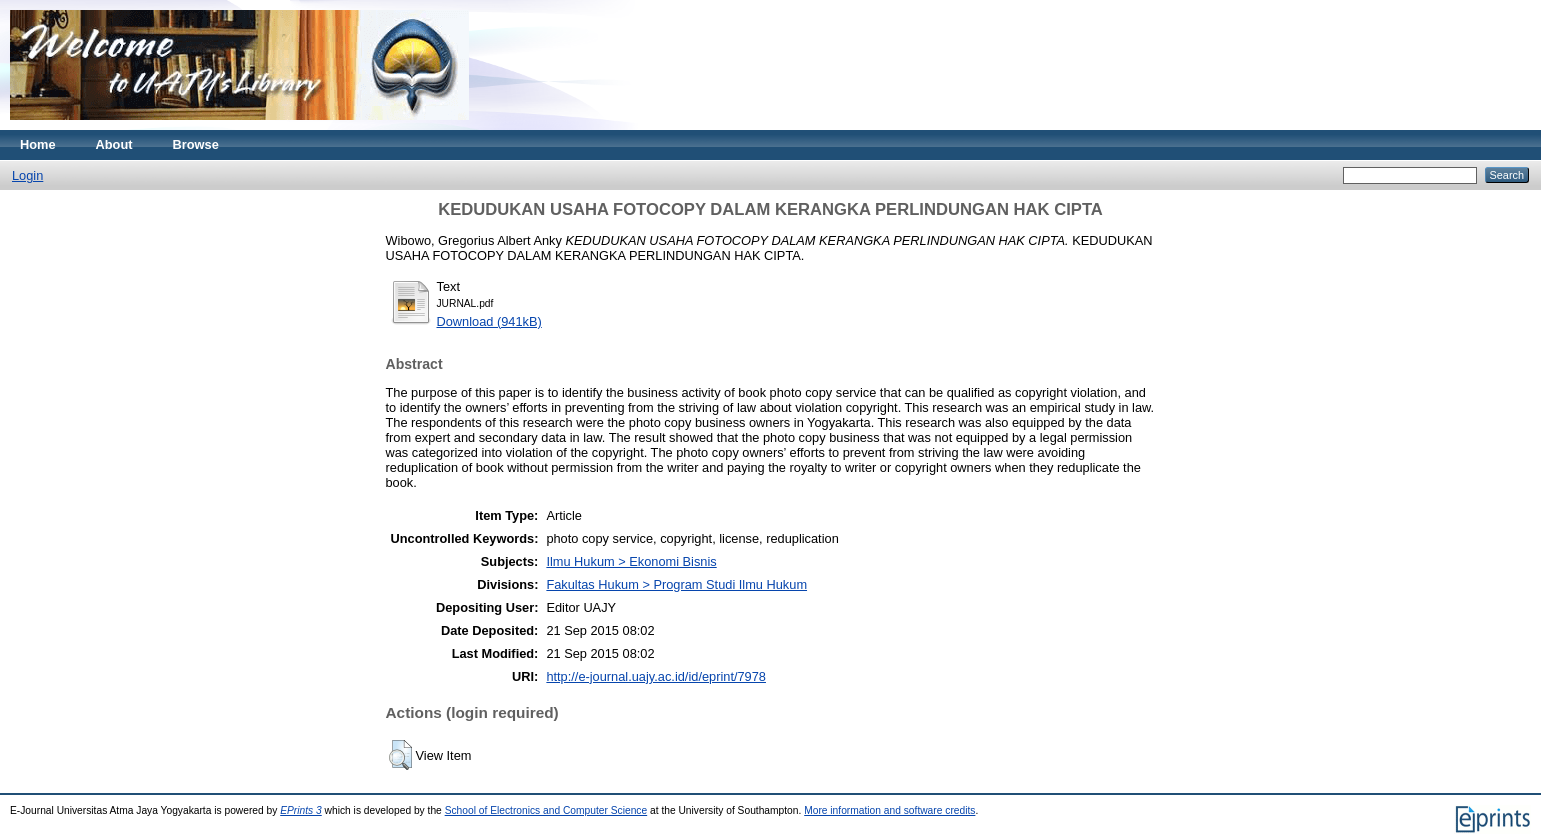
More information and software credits (889, 810)
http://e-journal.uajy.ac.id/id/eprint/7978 (656, 676)
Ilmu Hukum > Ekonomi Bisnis (631, 561)
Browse (196, 144)
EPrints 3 (301, 810)
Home (38, 144)
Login (27, 175)
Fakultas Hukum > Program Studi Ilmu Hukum (676, 584)
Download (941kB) (489, 321)
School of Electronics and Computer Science (546, 810)
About (114, 144)
